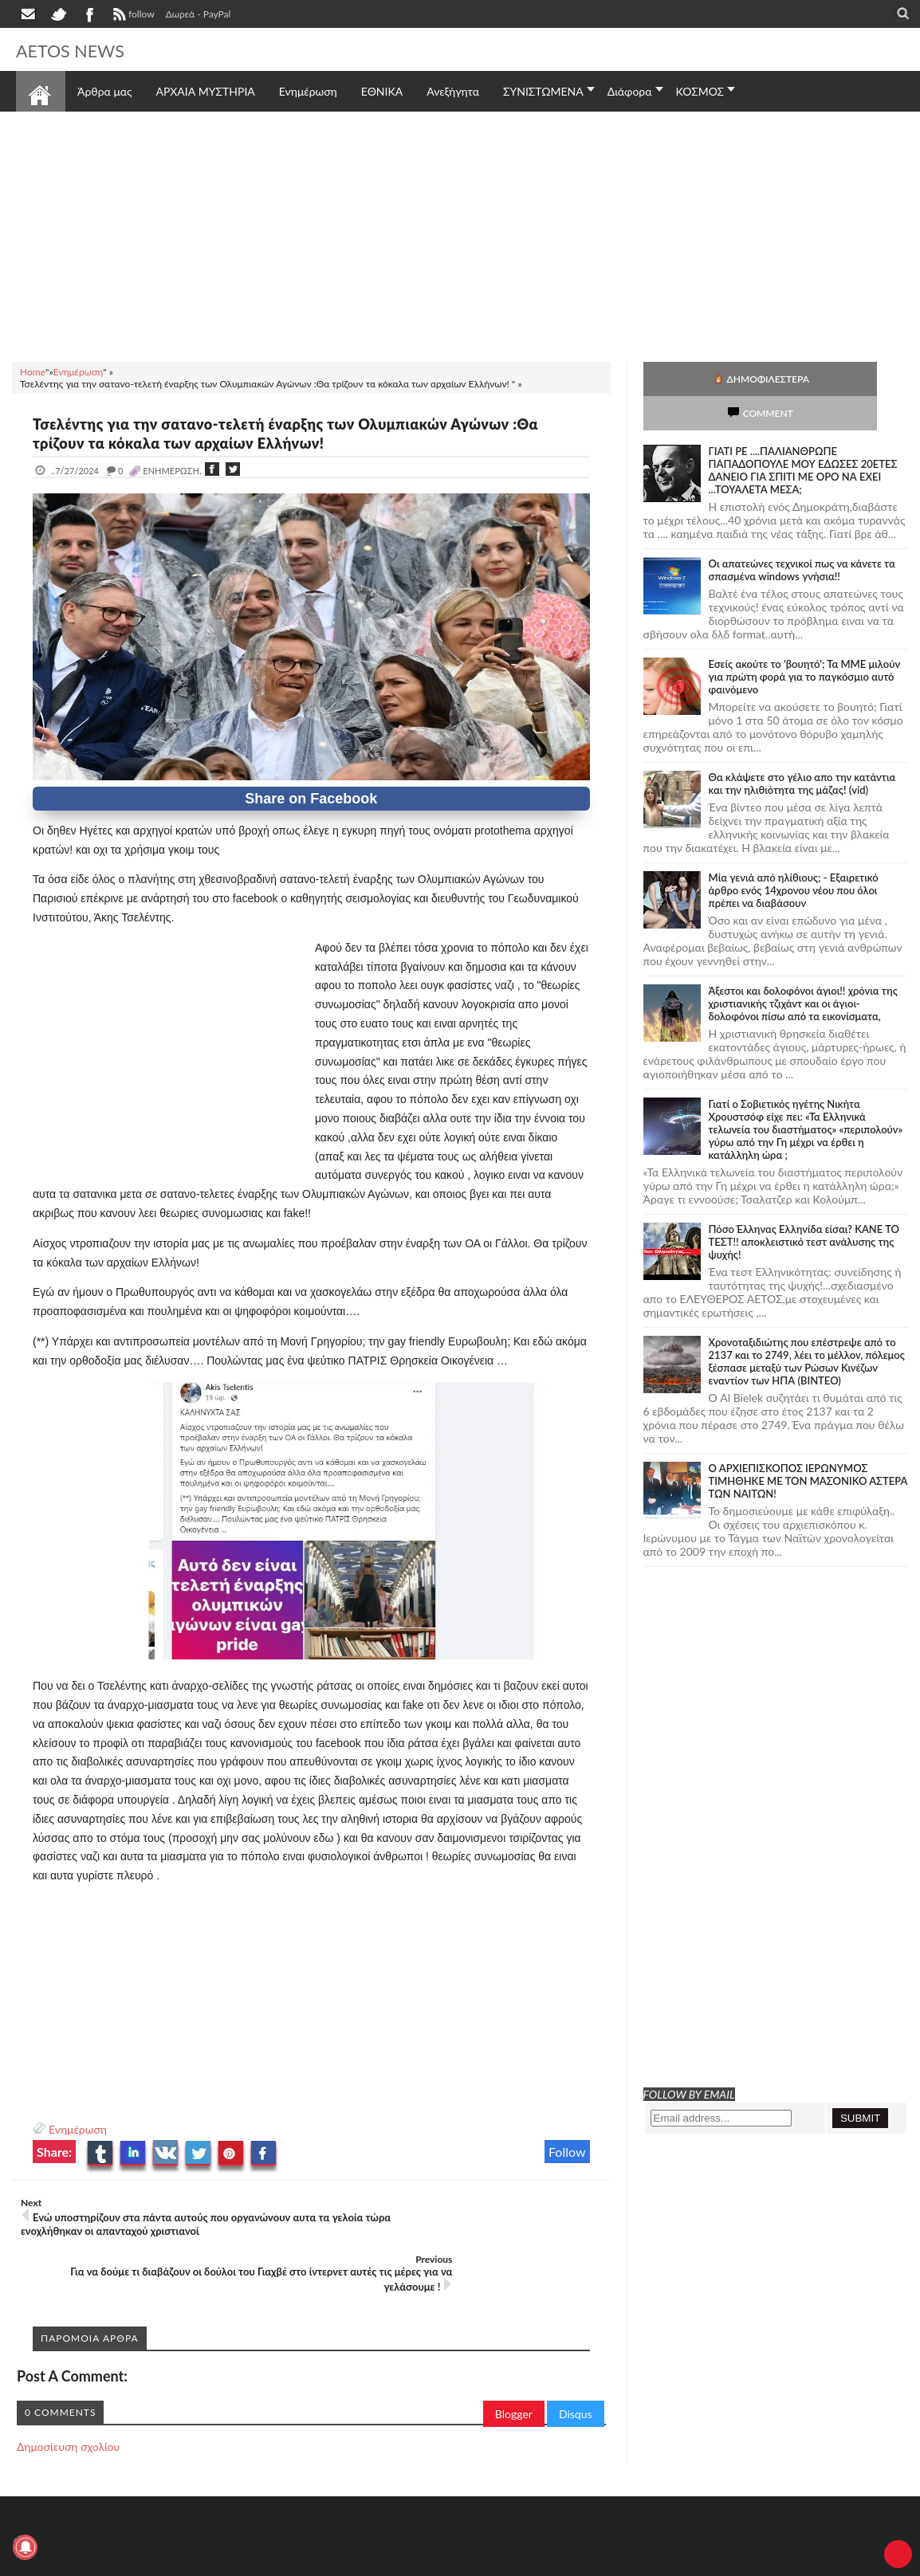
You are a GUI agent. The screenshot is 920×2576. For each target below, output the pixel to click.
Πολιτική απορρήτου (315, 2553)
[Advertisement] (460, 234)
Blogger (514, 2357)
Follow (567, 2151)
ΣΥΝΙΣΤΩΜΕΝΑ (543, 91)
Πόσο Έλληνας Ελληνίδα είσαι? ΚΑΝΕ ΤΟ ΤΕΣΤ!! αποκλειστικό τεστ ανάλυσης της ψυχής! (804, 1207)
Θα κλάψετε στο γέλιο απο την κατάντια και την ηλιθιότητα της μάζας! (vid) (802, 749)
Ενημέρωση (78, 2129)
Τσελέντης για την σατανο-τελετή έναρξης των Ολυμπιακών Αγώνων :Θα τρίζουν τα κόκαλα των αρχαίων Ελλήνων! (306, 433)
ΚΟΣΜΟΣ (700, 91)
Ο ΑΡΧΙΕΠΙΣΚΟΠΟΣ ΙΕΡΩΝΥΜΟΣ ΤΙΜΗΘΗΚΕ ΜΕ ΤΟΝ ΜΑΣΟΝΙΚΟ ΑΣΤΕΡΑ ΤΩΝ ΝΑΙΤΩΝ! (808, 1446)
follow (132, 16)
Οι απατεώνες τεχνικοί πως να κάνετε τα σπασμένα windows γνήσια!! (802, 535)
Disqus (575, 2357)
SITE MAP (243, 2553)
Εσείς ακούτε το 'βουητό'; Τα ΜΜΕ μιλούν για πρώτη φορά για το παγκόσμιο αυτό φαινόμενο (805, 642)
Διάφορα (629, 91)
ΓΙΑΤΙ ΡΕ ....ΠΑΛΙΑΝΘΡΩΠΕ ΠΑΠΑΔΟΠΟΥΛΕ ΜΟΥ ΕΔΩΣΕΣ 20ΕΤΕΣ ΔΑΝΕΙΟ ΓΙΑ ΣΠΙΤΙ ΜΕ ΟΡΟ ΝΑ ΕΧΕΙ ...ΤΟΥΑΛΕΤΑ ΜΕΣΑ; (803, 435)
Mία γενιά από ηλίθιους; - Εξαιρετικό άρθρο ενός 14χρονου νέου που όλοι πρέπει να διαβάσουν (794, 856)
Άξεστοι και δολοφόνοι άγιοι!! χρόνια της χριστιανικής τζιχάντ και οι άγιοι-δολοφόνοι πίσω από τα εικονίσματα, (803, 969)
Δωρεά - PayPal (198, 14)
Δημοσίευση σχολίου (68, 2390)
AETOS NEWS (81, 49)
